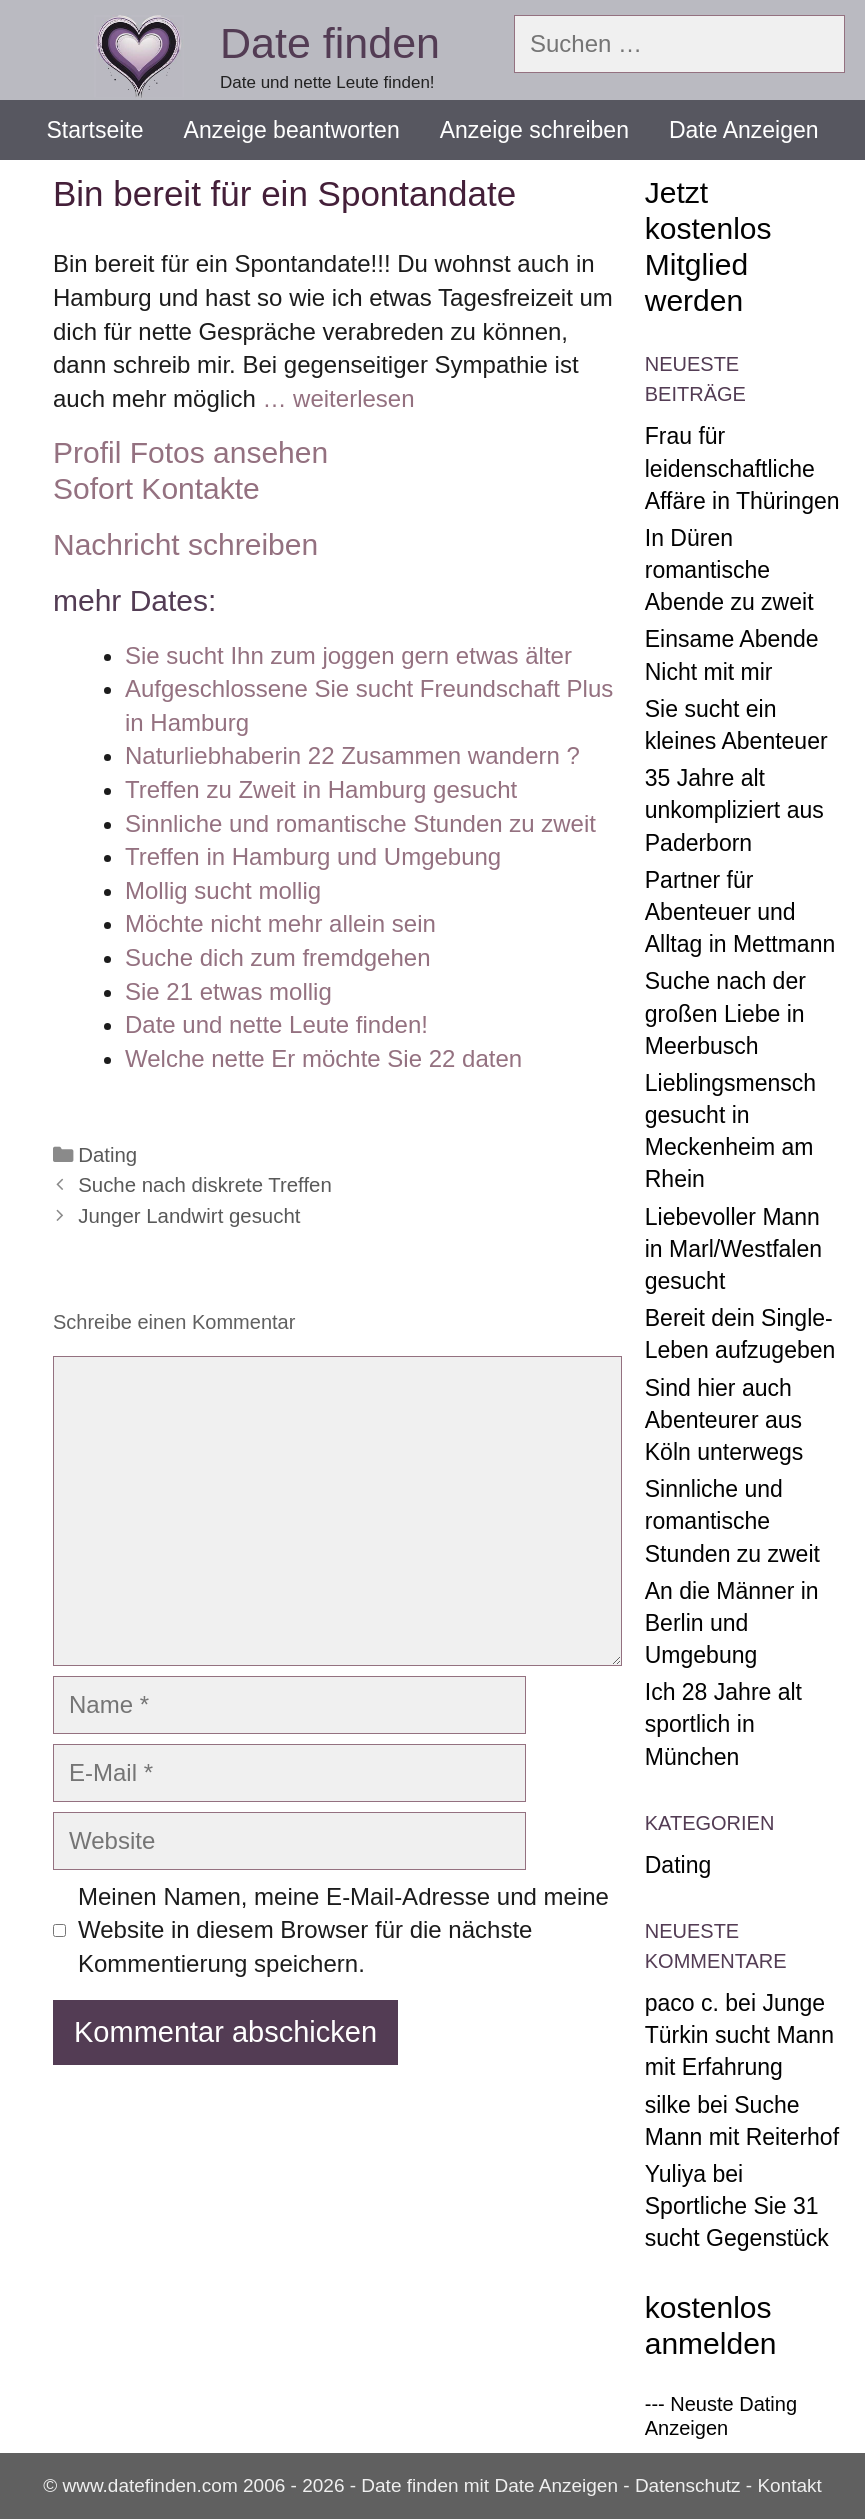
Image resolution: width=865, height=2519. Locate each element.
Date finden (330, 43)
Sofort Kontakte (156, 488)
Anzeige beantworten (292, 130)
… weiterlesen (338, 398)
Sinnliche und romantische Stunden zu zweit (732, 1521)
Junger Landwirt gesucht (189, 1216)
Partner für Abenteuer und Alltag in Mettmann (740, 912)
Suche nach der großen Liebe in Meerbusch (725, 1013)
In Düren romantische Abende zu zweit (729, 570)
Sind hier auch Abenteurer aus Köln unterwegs (724, 1420)
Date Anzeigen (744, 130)
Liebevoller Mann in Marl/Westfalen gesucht (733, 1249)
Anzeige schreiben (534, 130)
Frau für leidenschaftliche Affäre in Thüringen (742, 468)
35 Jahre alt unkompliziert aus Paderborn (734, 810)
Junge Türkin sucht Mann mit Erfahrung (739, 2035)
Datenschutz (688, 2485)
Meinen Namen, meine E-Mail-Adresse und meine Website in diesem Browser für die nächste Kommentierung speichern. (343, 1930)
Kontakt (789, 2485)
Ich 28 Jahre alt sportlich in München (723, 1724)
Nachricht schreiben (185, 544)
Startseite (94, 130)
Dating (107, 1155)
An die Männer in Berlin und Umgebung (732, 1623)
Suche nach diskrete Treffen (205, 1185)
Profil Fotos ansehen (190, 452)
